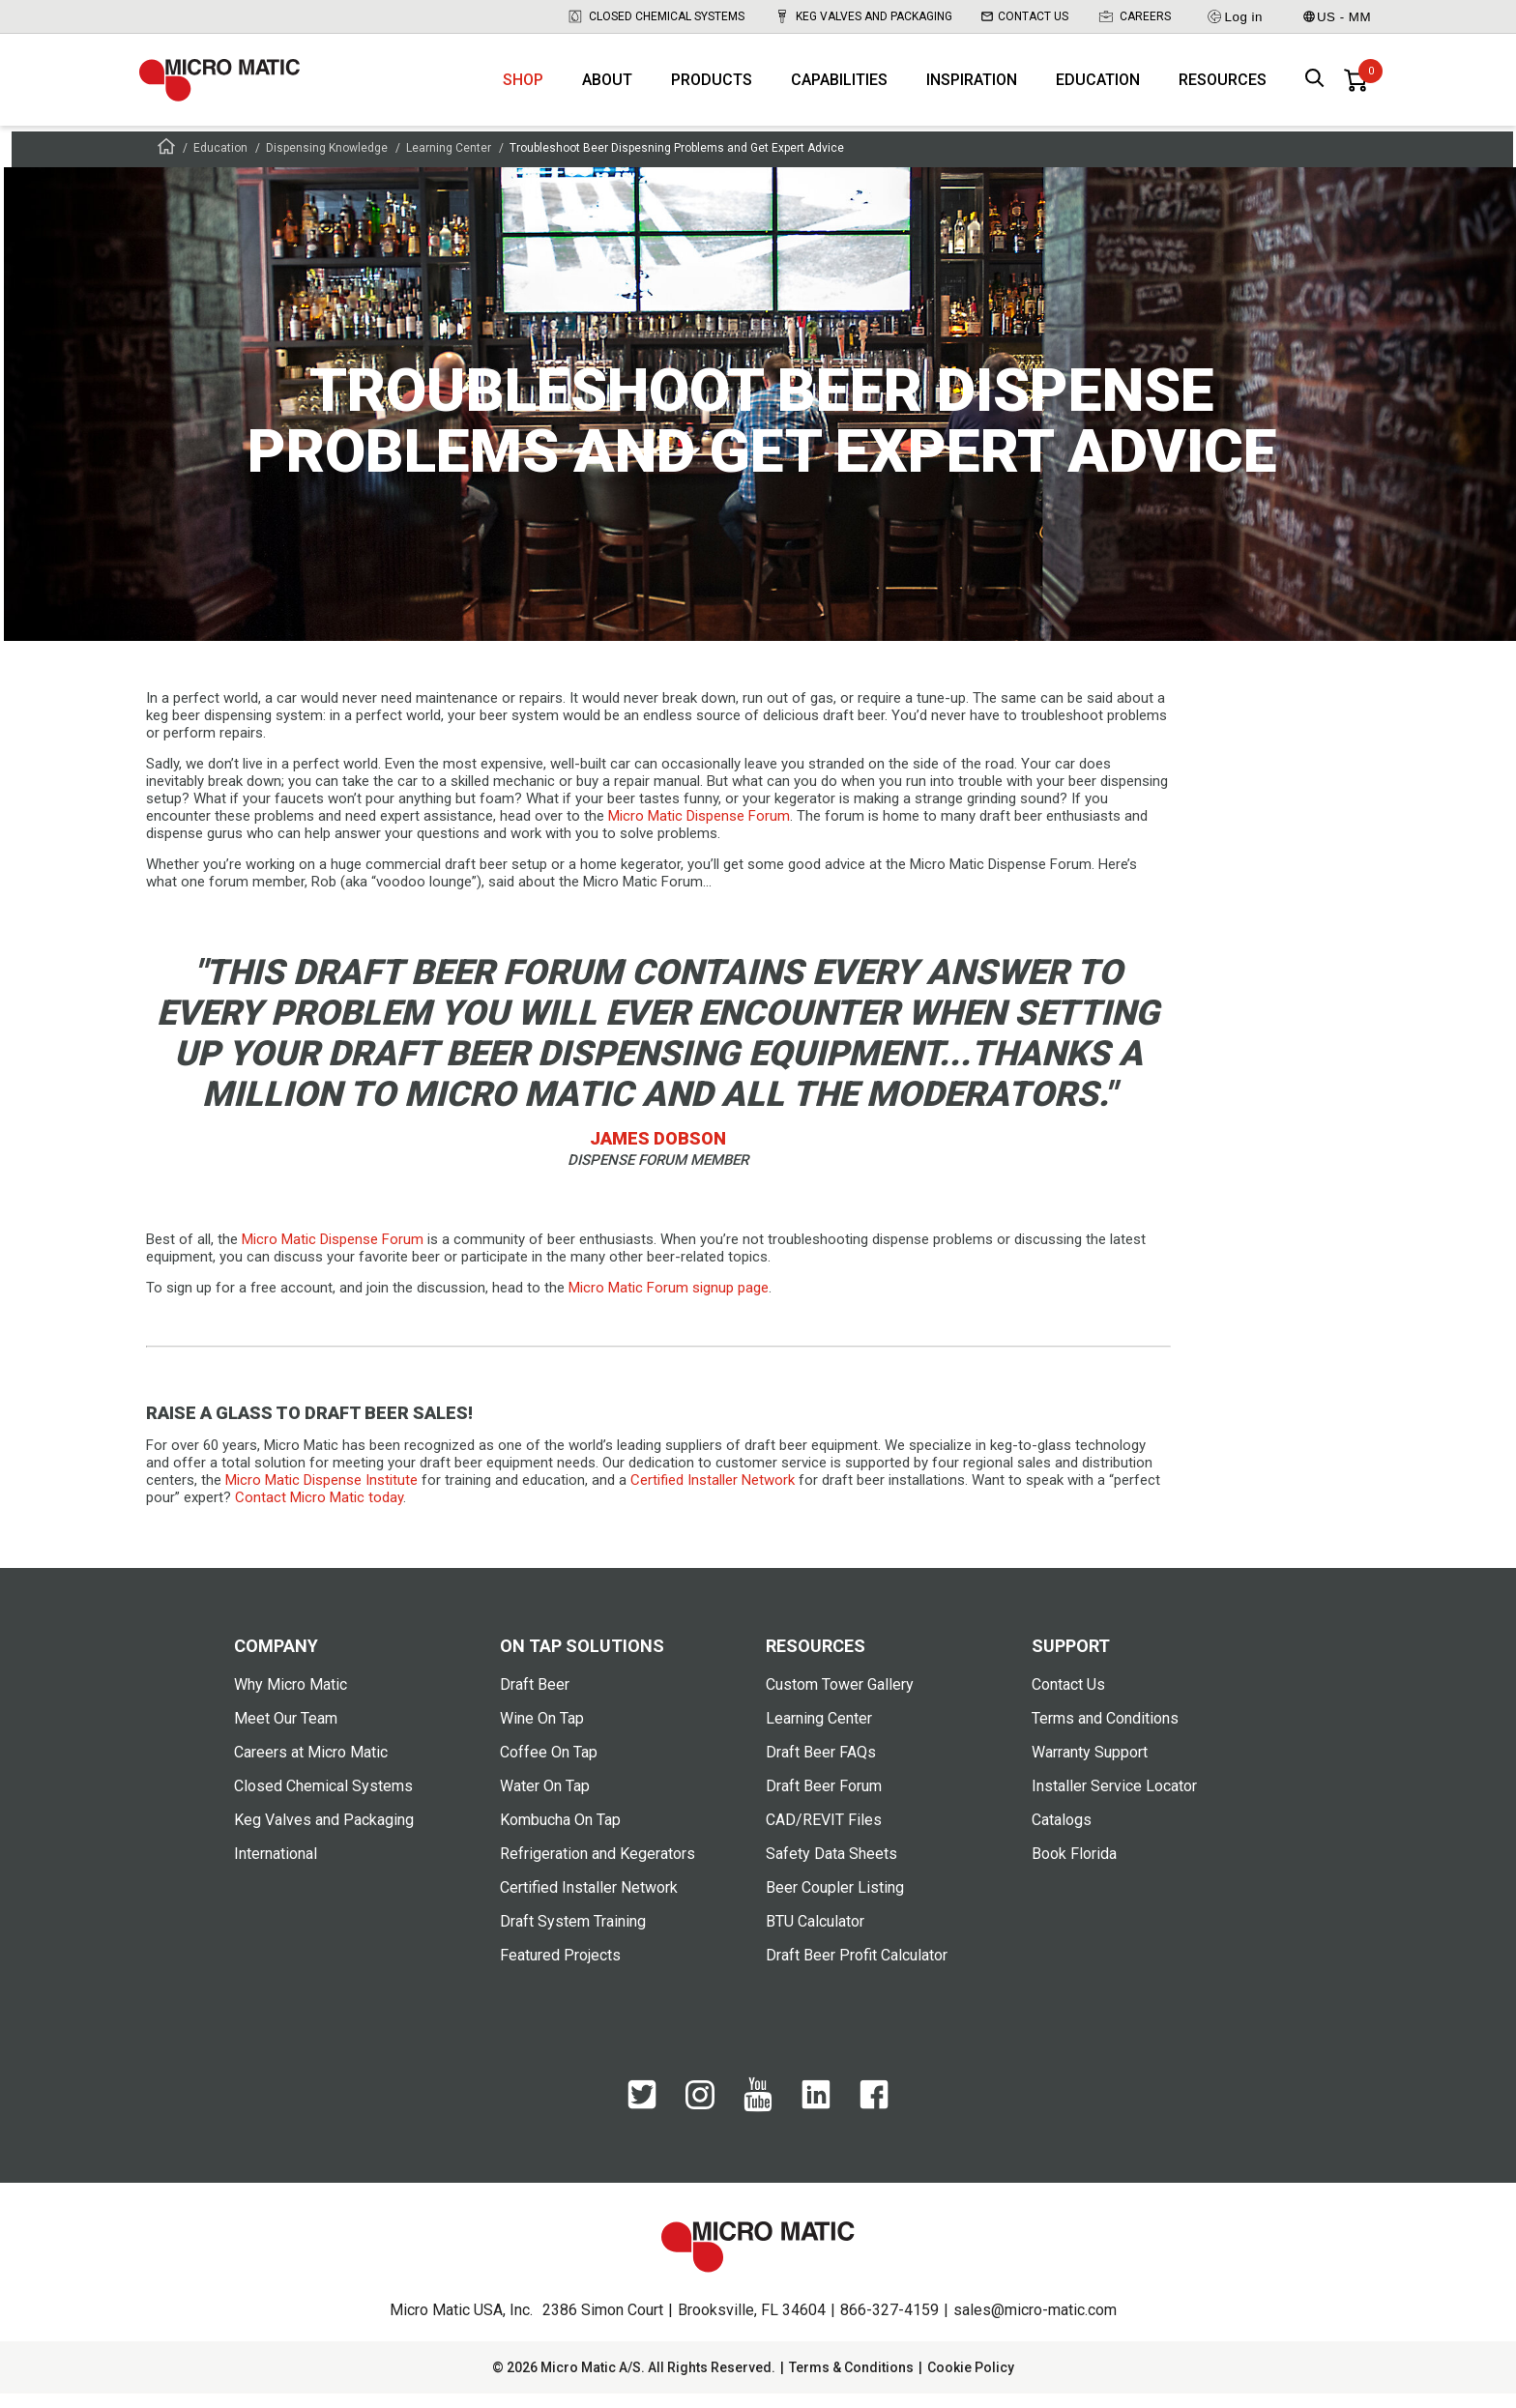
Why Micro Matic (290, 1699)
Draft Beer (534, 1699)
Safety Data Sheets (831, 1868)
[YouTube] (758, 2122)
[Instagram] (699, 2118)
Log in (1234, 16)
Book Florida (1074, 1868)
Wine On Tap (542, 1733)
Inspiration (971, 87)
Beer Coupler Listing (835, 1902)
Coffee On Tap (549, 1766)
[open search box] (1315, 87)
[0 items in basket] (1355, 87)
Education (1098, 87)
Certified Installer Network (589, 1902)
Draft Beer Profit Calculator (857, 1969)
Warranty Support (1090, 1766)
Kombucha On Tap (560, 1834)
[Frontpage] (166, 164)
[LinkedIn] (816, 2119)
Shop (523, 87)
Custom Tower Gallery (840, 1699)
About (607, 87)
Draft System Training (573, 1936)
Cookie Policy (970, 2382)
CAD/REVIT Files (824, 1834)
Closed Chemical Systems (655, 16)
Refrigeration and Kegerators (597, 1868)
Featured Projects (560, 1969)
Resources (1223, 87)
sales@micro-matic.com (1035, 2324)
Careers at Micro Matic (311, 1766)
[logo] (231, 87)
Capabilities (839, 87)
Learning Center (448, 162)
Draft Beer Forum (824, 1800)
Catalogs (1062, 1834)
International (275, 1868)
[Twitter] (641, 2119)
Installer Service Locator (1114, 1800)
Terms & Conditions (851, 2382)
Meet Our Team (285, 1733)
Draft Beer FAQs (821, 1766)
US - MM (1337, 17)
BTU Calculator (815, 1936)
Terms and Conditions (1105, 1733)
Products (711, 87)
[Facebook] (874, 2119)
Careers (1134, 16)
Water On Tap (545, 1800)
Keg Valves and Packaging (862, 16)
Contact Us (1024, 16)
